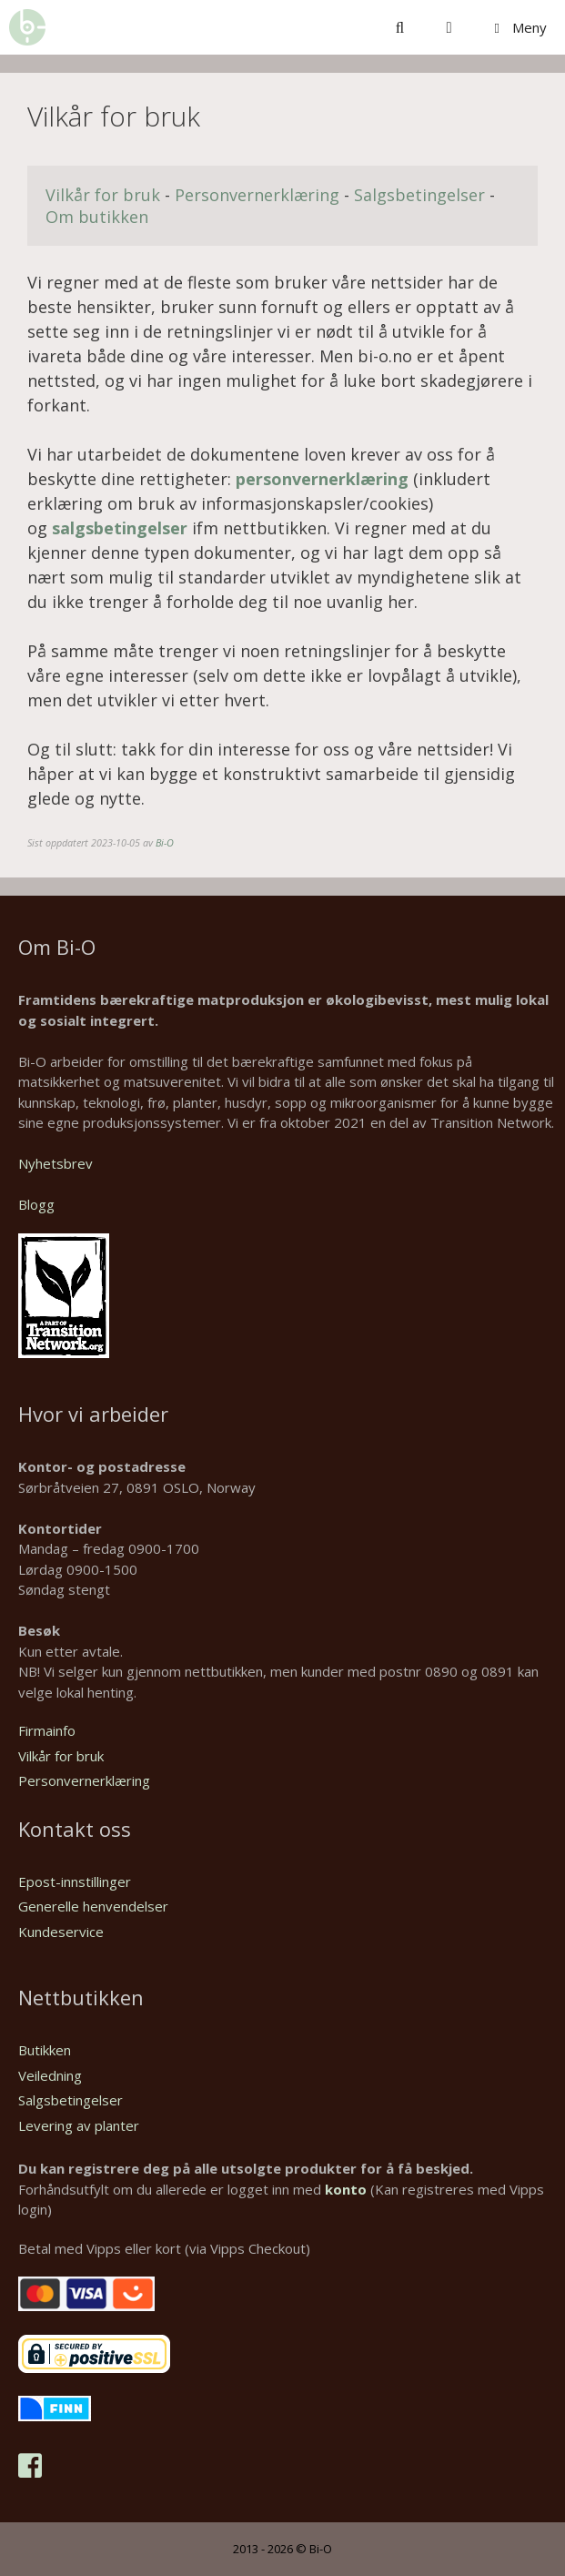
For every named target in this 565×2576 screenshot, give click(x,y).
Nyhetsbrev (55, 1163)
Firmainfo (47, 1730)
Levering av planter (78, 2125)
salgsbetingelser (122, 528)
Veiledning (50, 2075)
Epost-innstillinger (74, 1881)
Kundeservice (61, 1931)
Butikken (44, 2050)
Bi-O (165, 842)
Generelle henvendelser (93, 1906)
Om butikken (96, 217)
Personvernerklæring (259, 195)
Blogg (36, 1204)
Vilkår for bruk (102, 195)
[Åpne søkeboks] (400, 27)
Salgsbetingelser (419, 195)
